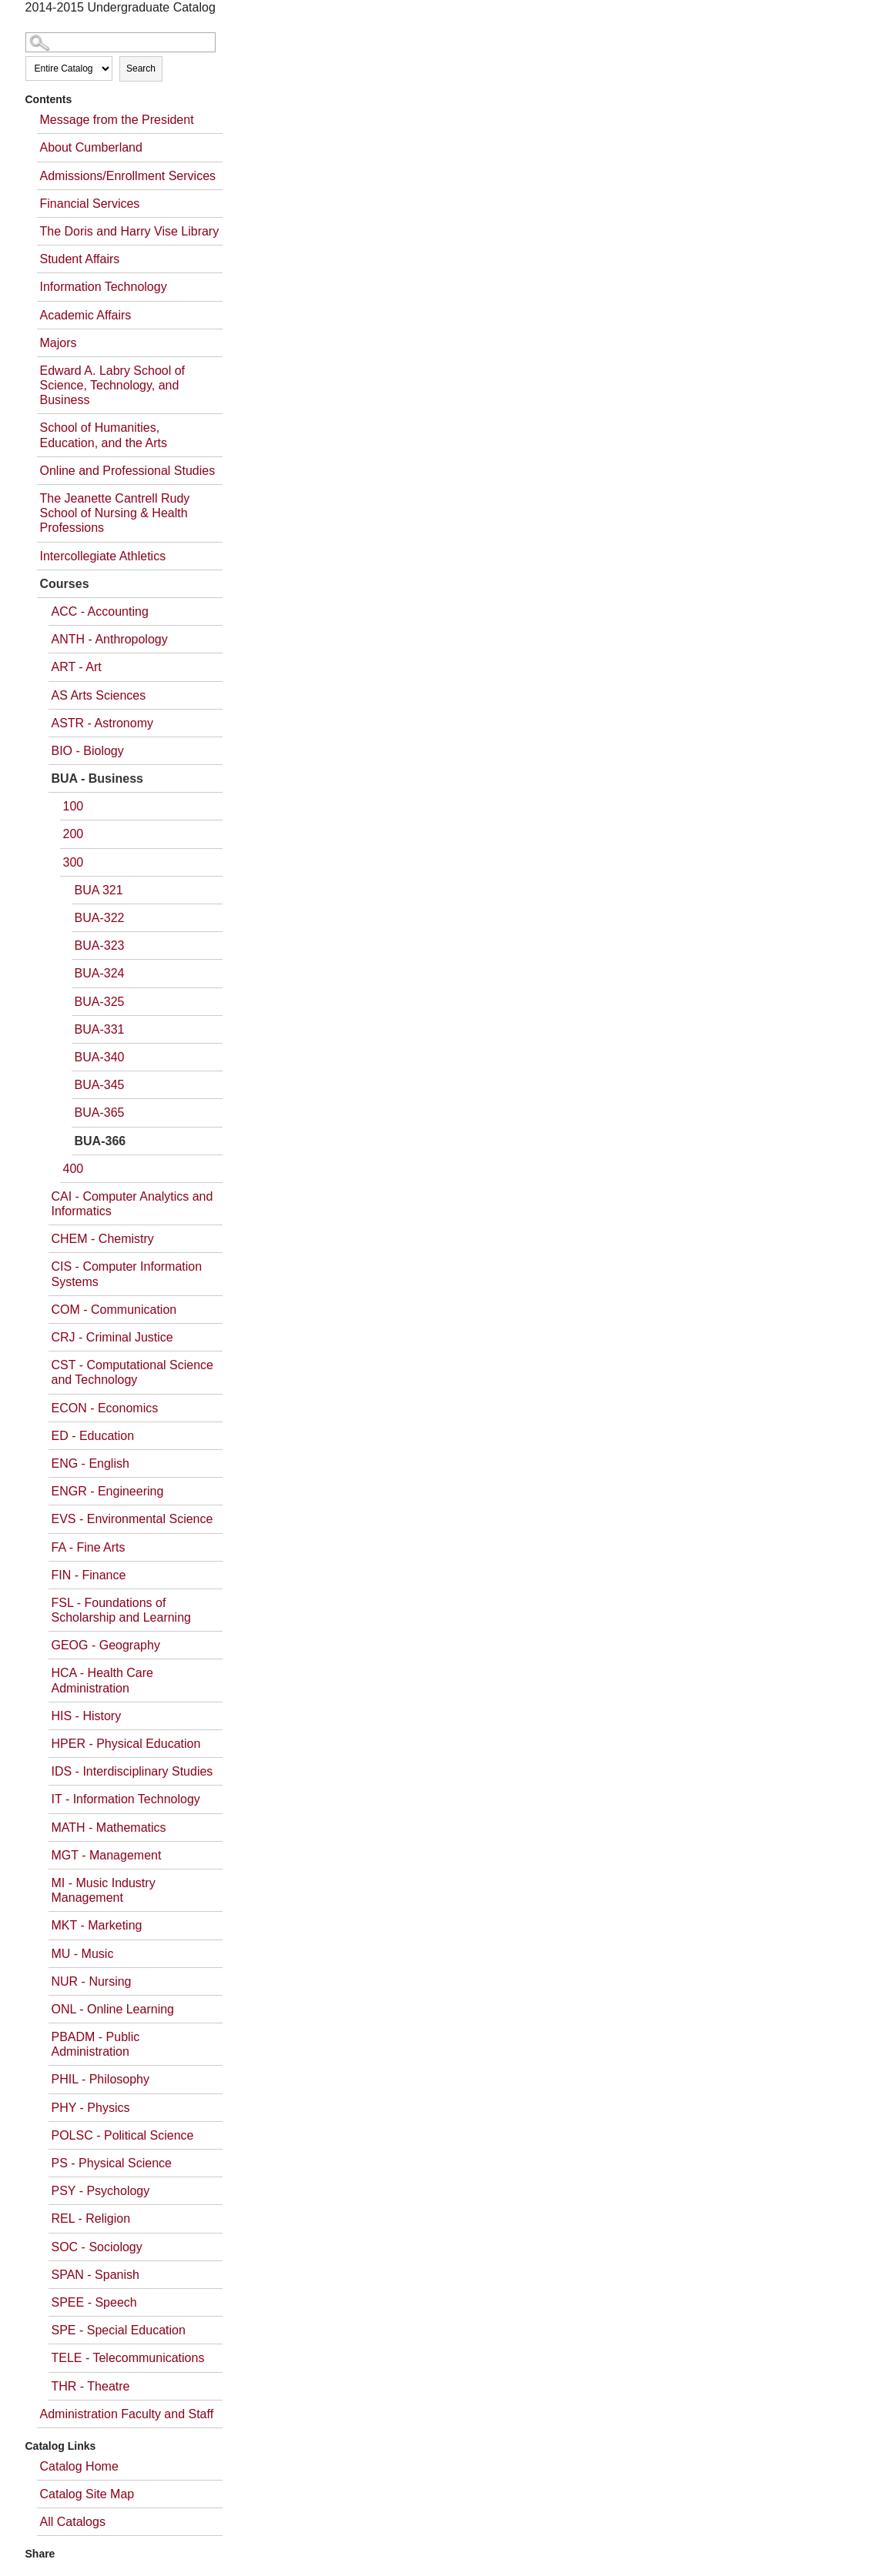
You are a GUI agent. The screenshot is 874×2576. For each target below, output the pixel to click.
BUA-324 (100, 973)
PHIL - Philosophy (100, 2079)
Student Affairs (80, 259)
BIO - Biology (88, 750)
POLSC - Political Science (123, 2135)
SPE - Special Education (119, 2330)
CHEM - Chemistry (103, 1238)
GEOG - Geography (106, 1645)
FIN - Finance (89, 1575)
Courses (64, 583)
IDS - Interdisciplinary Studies (132, 1771)
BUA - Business (97, 778)
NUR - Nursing (92, 1981)
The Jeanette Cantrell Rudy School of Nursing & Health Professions (115, 513)
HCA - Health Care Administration (103, 1680)
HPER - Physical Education (126, 1743)
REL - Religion (91, 2218)
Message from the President (117, 119)
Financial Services (90, 203)
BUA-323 (100, 945)
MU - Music (83, 1953)
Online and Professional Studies (128, 470)
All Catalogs (72, 2521)
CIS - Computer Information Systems (127, 1274)
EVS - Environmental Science (132, 1518)
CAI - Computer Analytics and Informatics (132, 1204)
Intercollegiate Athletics (103, 556)
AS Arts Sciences (99, 695)
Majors (58, 342)
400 (73, 1168)
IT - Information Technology (126, 1799)
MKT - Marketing (97, 1925)
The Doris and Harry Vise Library (129, 231)
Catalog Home (79, 2466)
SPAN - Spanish (95, 2274)
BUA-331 (100, 1029)
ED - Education (93, 1435)
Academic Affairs (86, 315)
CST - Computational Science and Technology (132, 1372)
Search (141, 68)
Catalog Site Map (87, 2494)
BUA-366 (100, 1141)
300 (73, 862)
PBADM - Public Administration (96, 2044)
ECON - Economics (105, 1408)
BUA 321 (99, 890)
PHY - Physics (91, 2107)
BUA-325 (100, 1001)
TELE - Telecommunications (128, 2357)
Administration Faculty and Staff (127, 2414)
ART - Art (77, 666)
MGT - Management (107, 1855)
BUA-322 (100, 917)
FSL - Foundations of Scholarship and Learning (121, 1610)
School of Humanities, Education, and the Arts (103, 435)
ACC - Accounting (100, 611)
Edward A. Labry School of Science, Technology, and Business (113, 385)
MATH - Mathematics (109, 1827)
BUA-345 (100, 1084)
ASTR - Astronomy (102, 723)
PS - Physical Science (112, 2163)
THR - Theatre (91, 2386)
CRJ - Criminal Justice (112, 1337)
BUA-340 (100, 1057)
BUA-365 (100, 1112)
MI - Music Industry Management (104, 1890)
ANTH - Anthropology (110, 639)
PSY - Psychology (101, 2190)
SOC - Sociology (97, 2247)
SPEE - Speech (94, 2302)
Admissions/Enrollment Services (128, 175)
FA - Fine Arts (89, 1547)
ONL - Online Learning (113, 2009)
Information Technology (103, 286)
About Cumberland (91, 147)
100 (73, 806)
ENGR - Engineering (108, 1491)
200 (73, 833)
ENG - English (90, 1463)
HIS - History (87, 1715)
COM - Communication (114, 1309)
